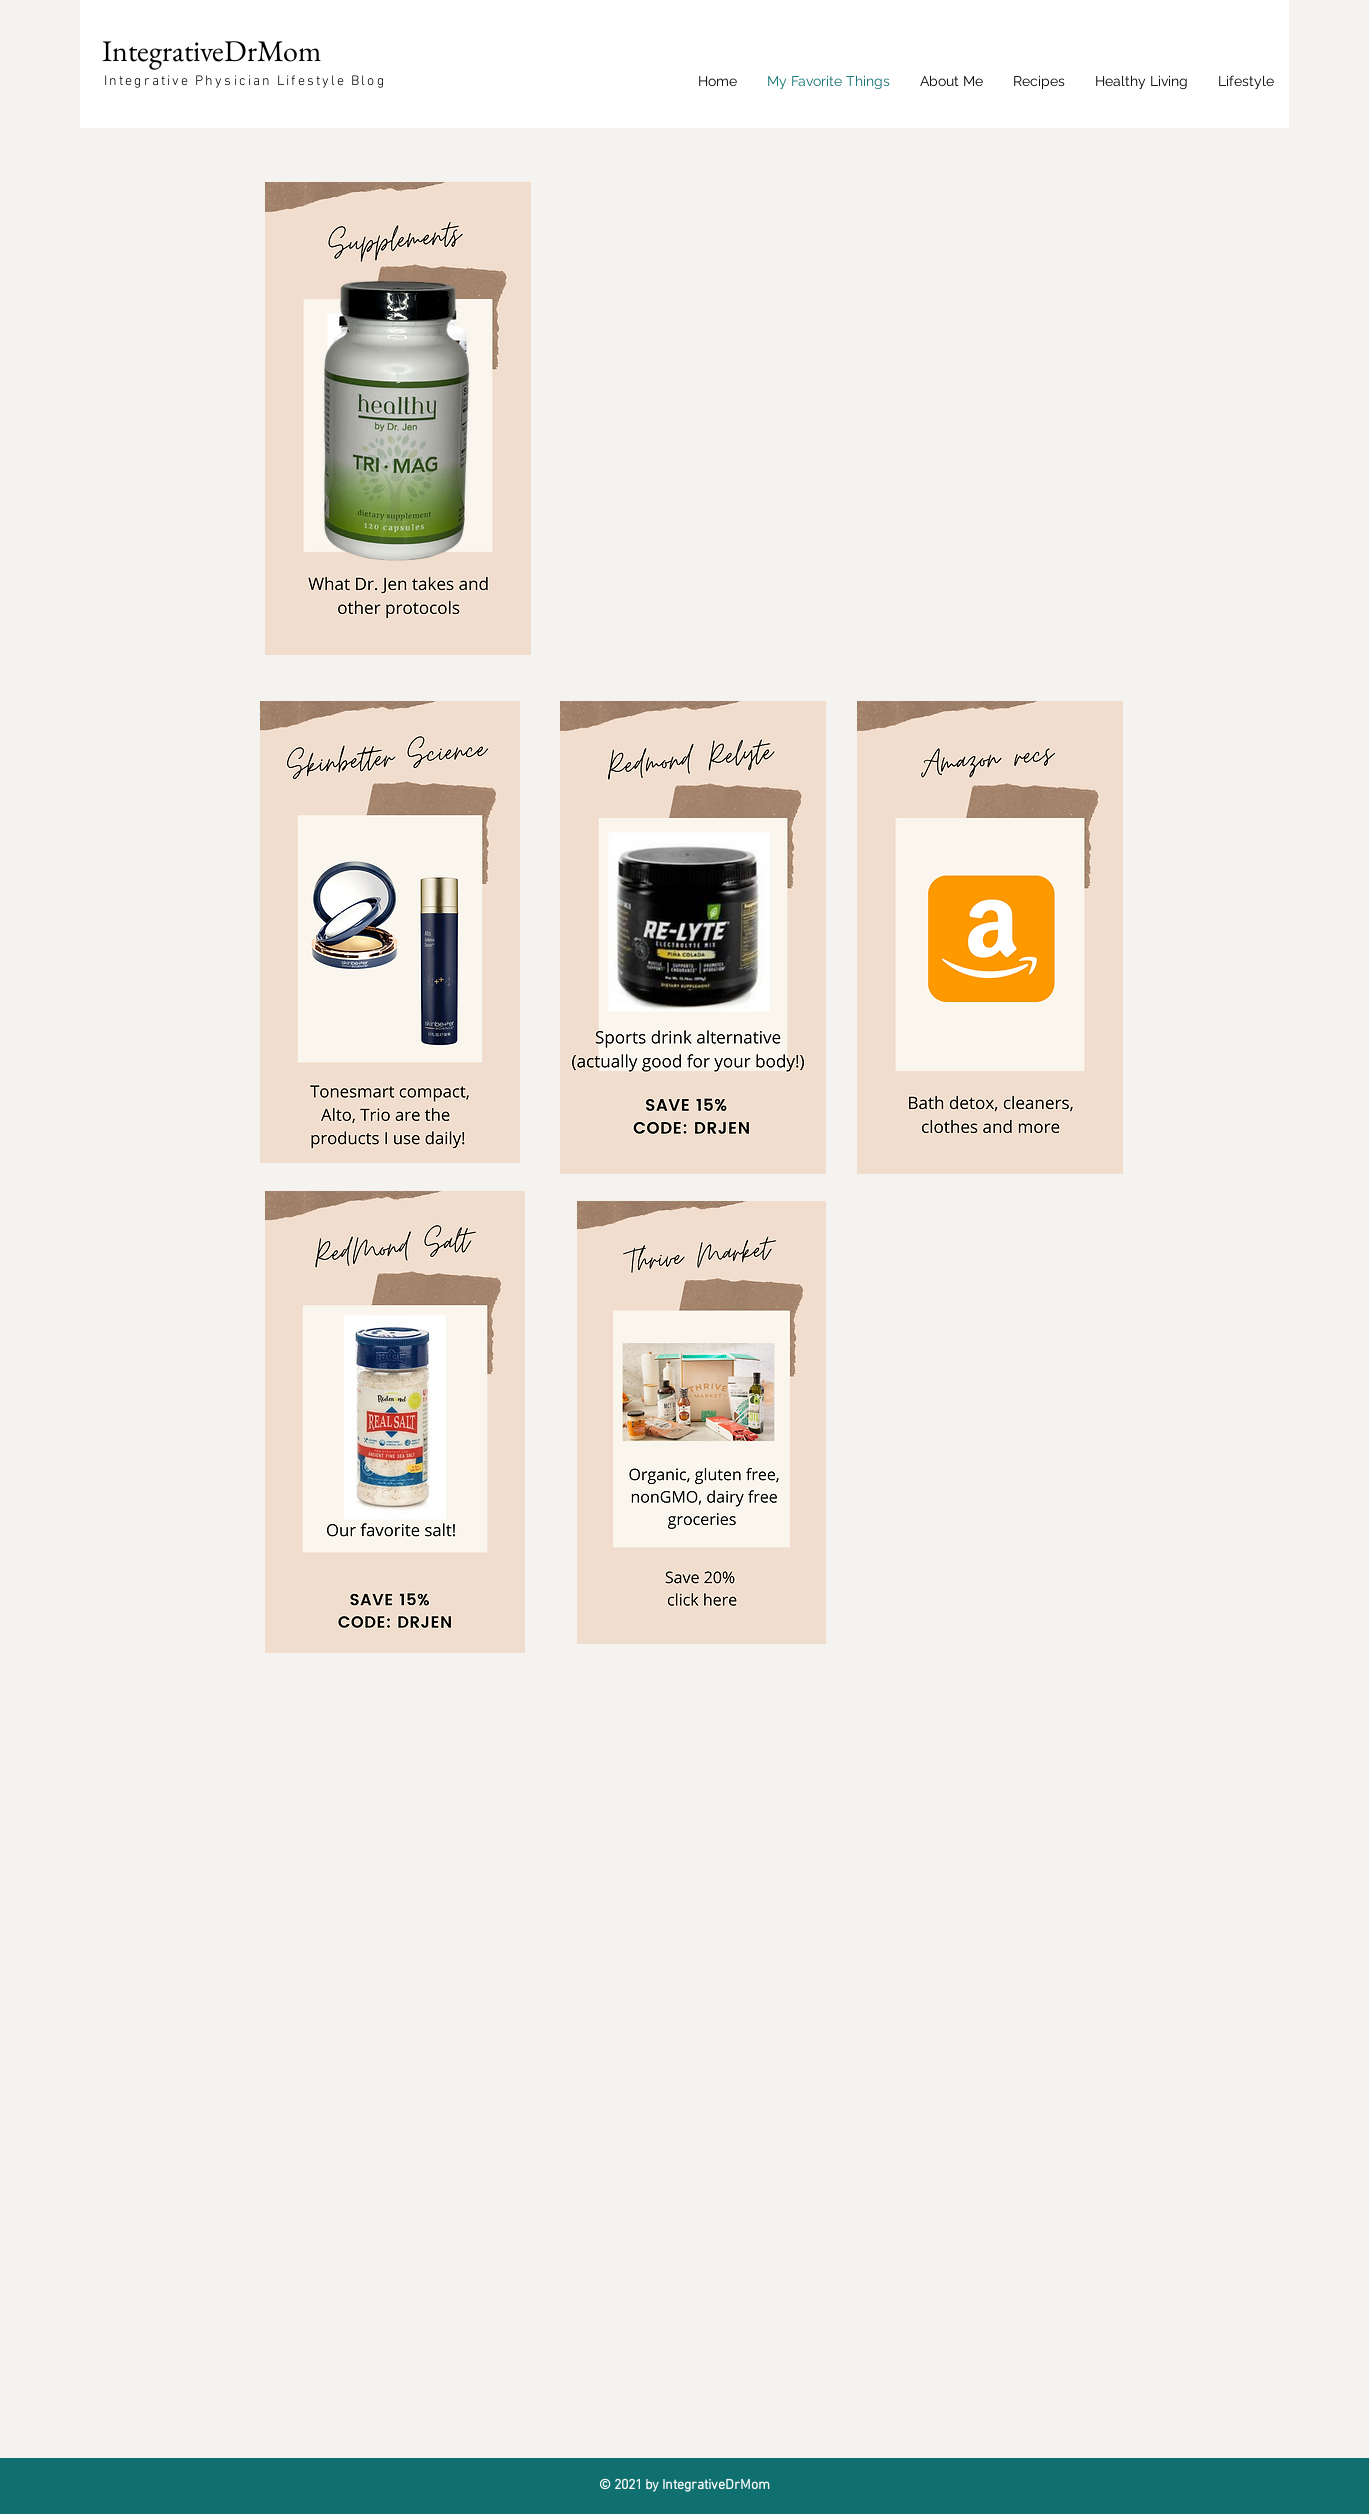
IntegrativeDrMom (211, 50)
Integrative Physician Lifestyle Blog (245, 81)
